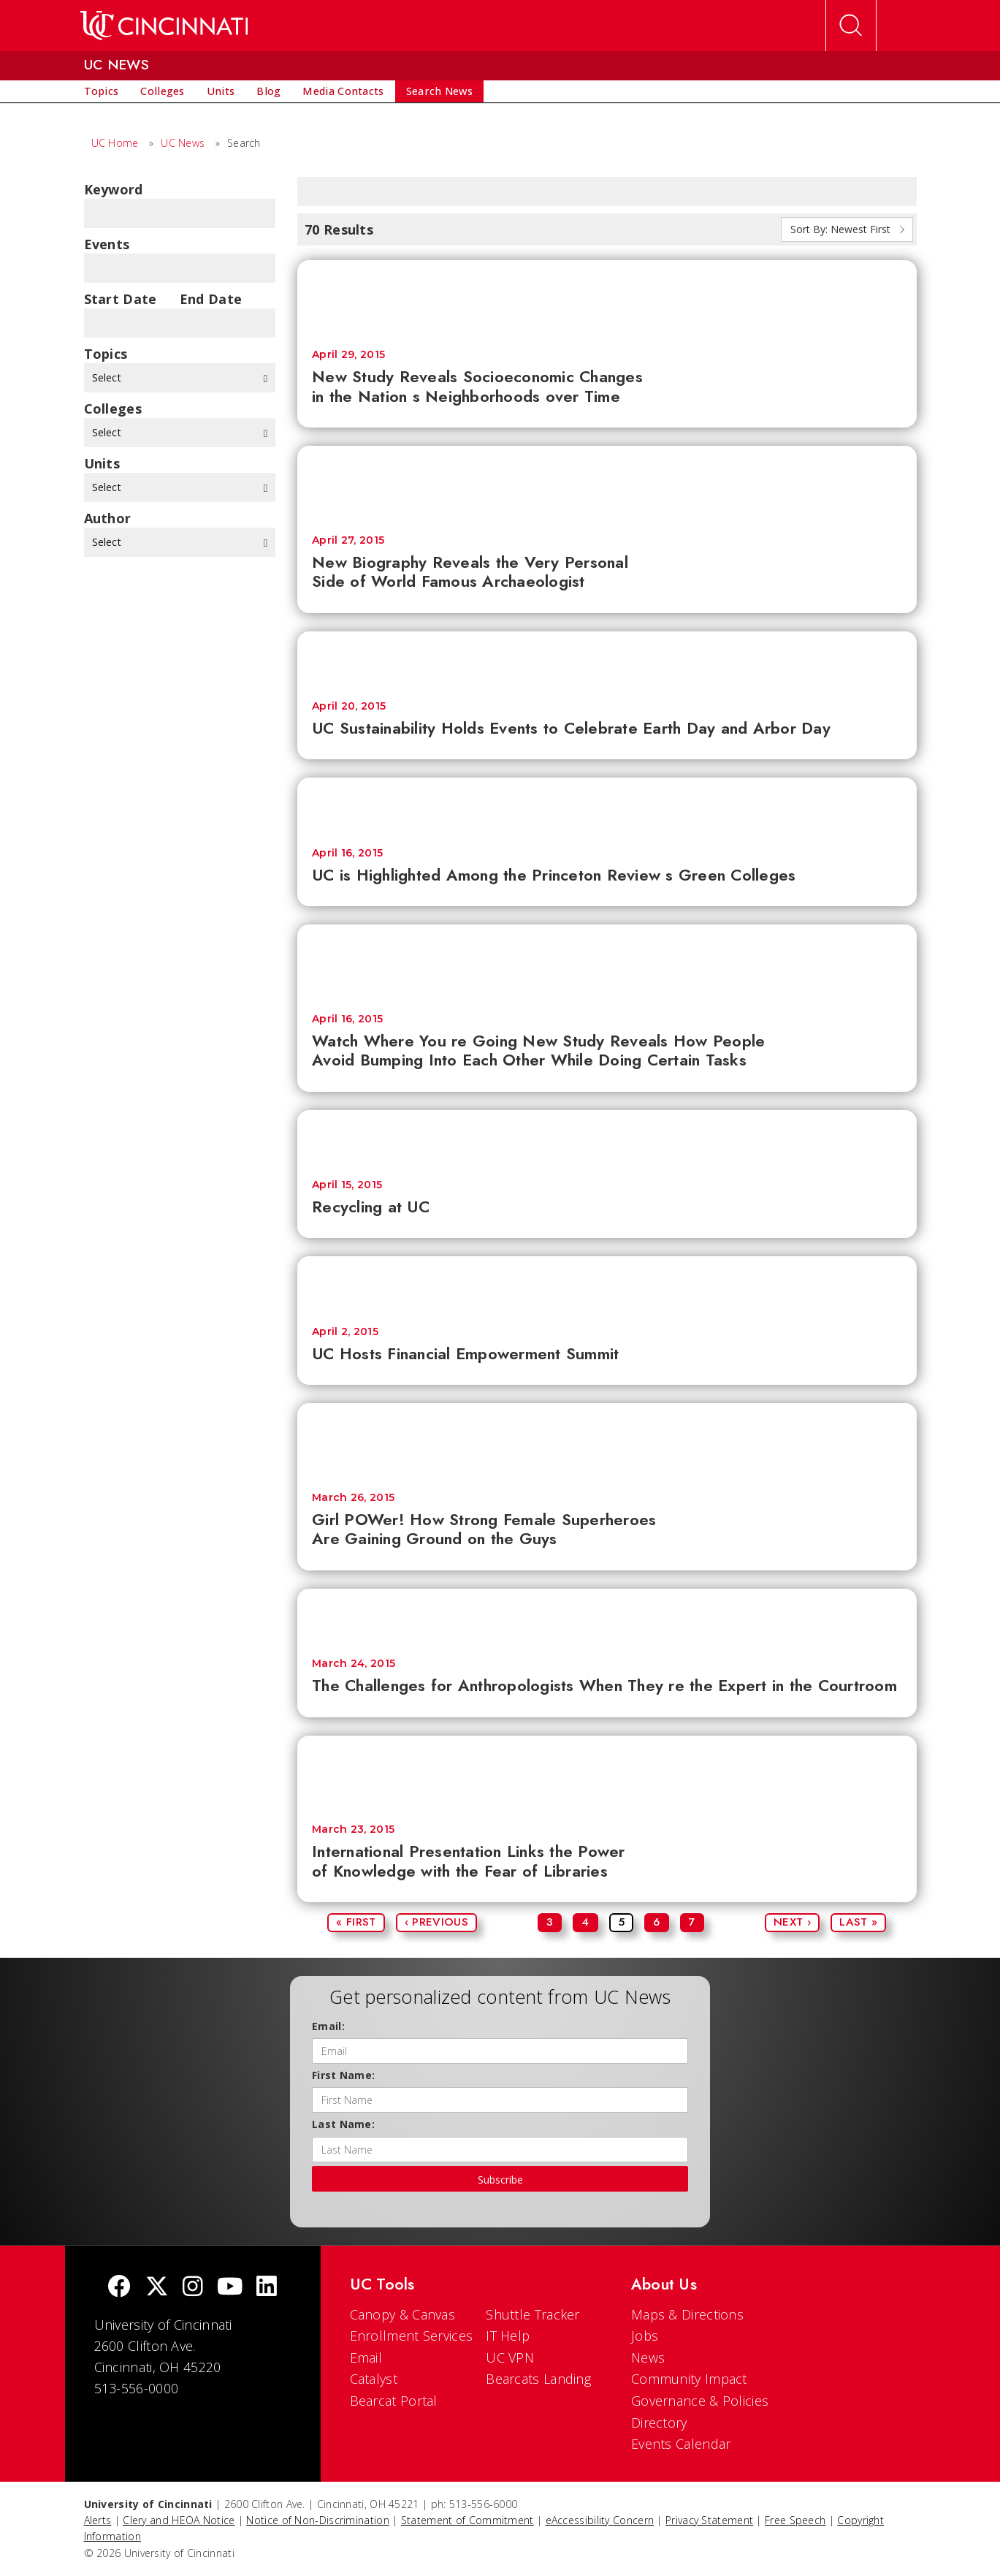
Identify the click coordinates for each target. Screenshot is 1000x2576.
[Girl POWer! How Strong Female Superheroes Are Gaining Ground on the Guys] (607, 1440)
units (102, 463)
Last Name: (343, 2124)
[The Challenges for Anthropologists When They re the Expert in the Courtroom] (607, 1616)
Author (107, 518)
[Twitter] (157, 2287)
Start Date (120, 299)
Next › (792, 1922)
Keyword (113, 189)
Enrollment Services (411, 2335)
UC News (183, 143)
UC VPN (510, 2357)
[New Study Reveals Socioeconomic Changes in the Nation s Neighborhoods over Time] (607, 297)
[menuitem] (101, 91)
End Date (211, 299)
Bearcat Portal (394, 2400)
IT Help (508, 2335)
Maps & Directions (687, 2314)
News (648, 2357)
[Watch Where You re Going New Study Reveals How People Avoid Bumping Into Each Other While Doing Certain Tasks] (607, 961)
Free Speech (795, 2520)
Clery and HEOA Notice (178, 2520)
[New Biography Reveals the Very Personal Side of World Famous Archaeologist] (607, 483)
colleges (113, 408)
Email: (328, 2026)
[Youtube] (230, 2287)
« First (355, 1922)
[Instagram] (193, 2287)
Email (366, 2357)
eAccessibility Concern (600, 2520)
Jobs (644, 2335)
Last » (858, 1922)
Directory (659, 2422)
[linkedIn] (266, 2287)
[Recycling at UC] (607, 1137)
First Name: (343, 2075)
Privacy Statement (709, 2520)
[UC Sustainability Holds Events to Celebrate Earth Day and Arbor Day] (607, 658)
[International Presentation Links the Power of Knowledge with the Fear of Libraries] (607, 1773)
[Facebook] (119, 2287)
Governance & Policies (699, 2400)
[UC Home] (164, 25)
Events (107, 244)
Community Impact (689, 2378)
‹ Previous (436, 1922)
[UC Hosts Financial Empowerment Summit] (607, 1283)
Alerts (98, 2520)
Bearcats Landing (538, 2378)
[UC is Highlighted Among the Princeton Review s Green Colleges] (607, 805)
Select (180, 377)
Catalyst (373, 2378)
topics (106, 353)
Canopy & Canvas (403, 2314)
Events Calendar (681, 2443)
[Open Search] (851, 25)
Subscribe (500, 2179)
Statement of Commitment (467, 2520)
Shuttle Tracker (533, 2314)
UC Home (115, 143)
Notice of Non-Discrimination (317, 2520)
